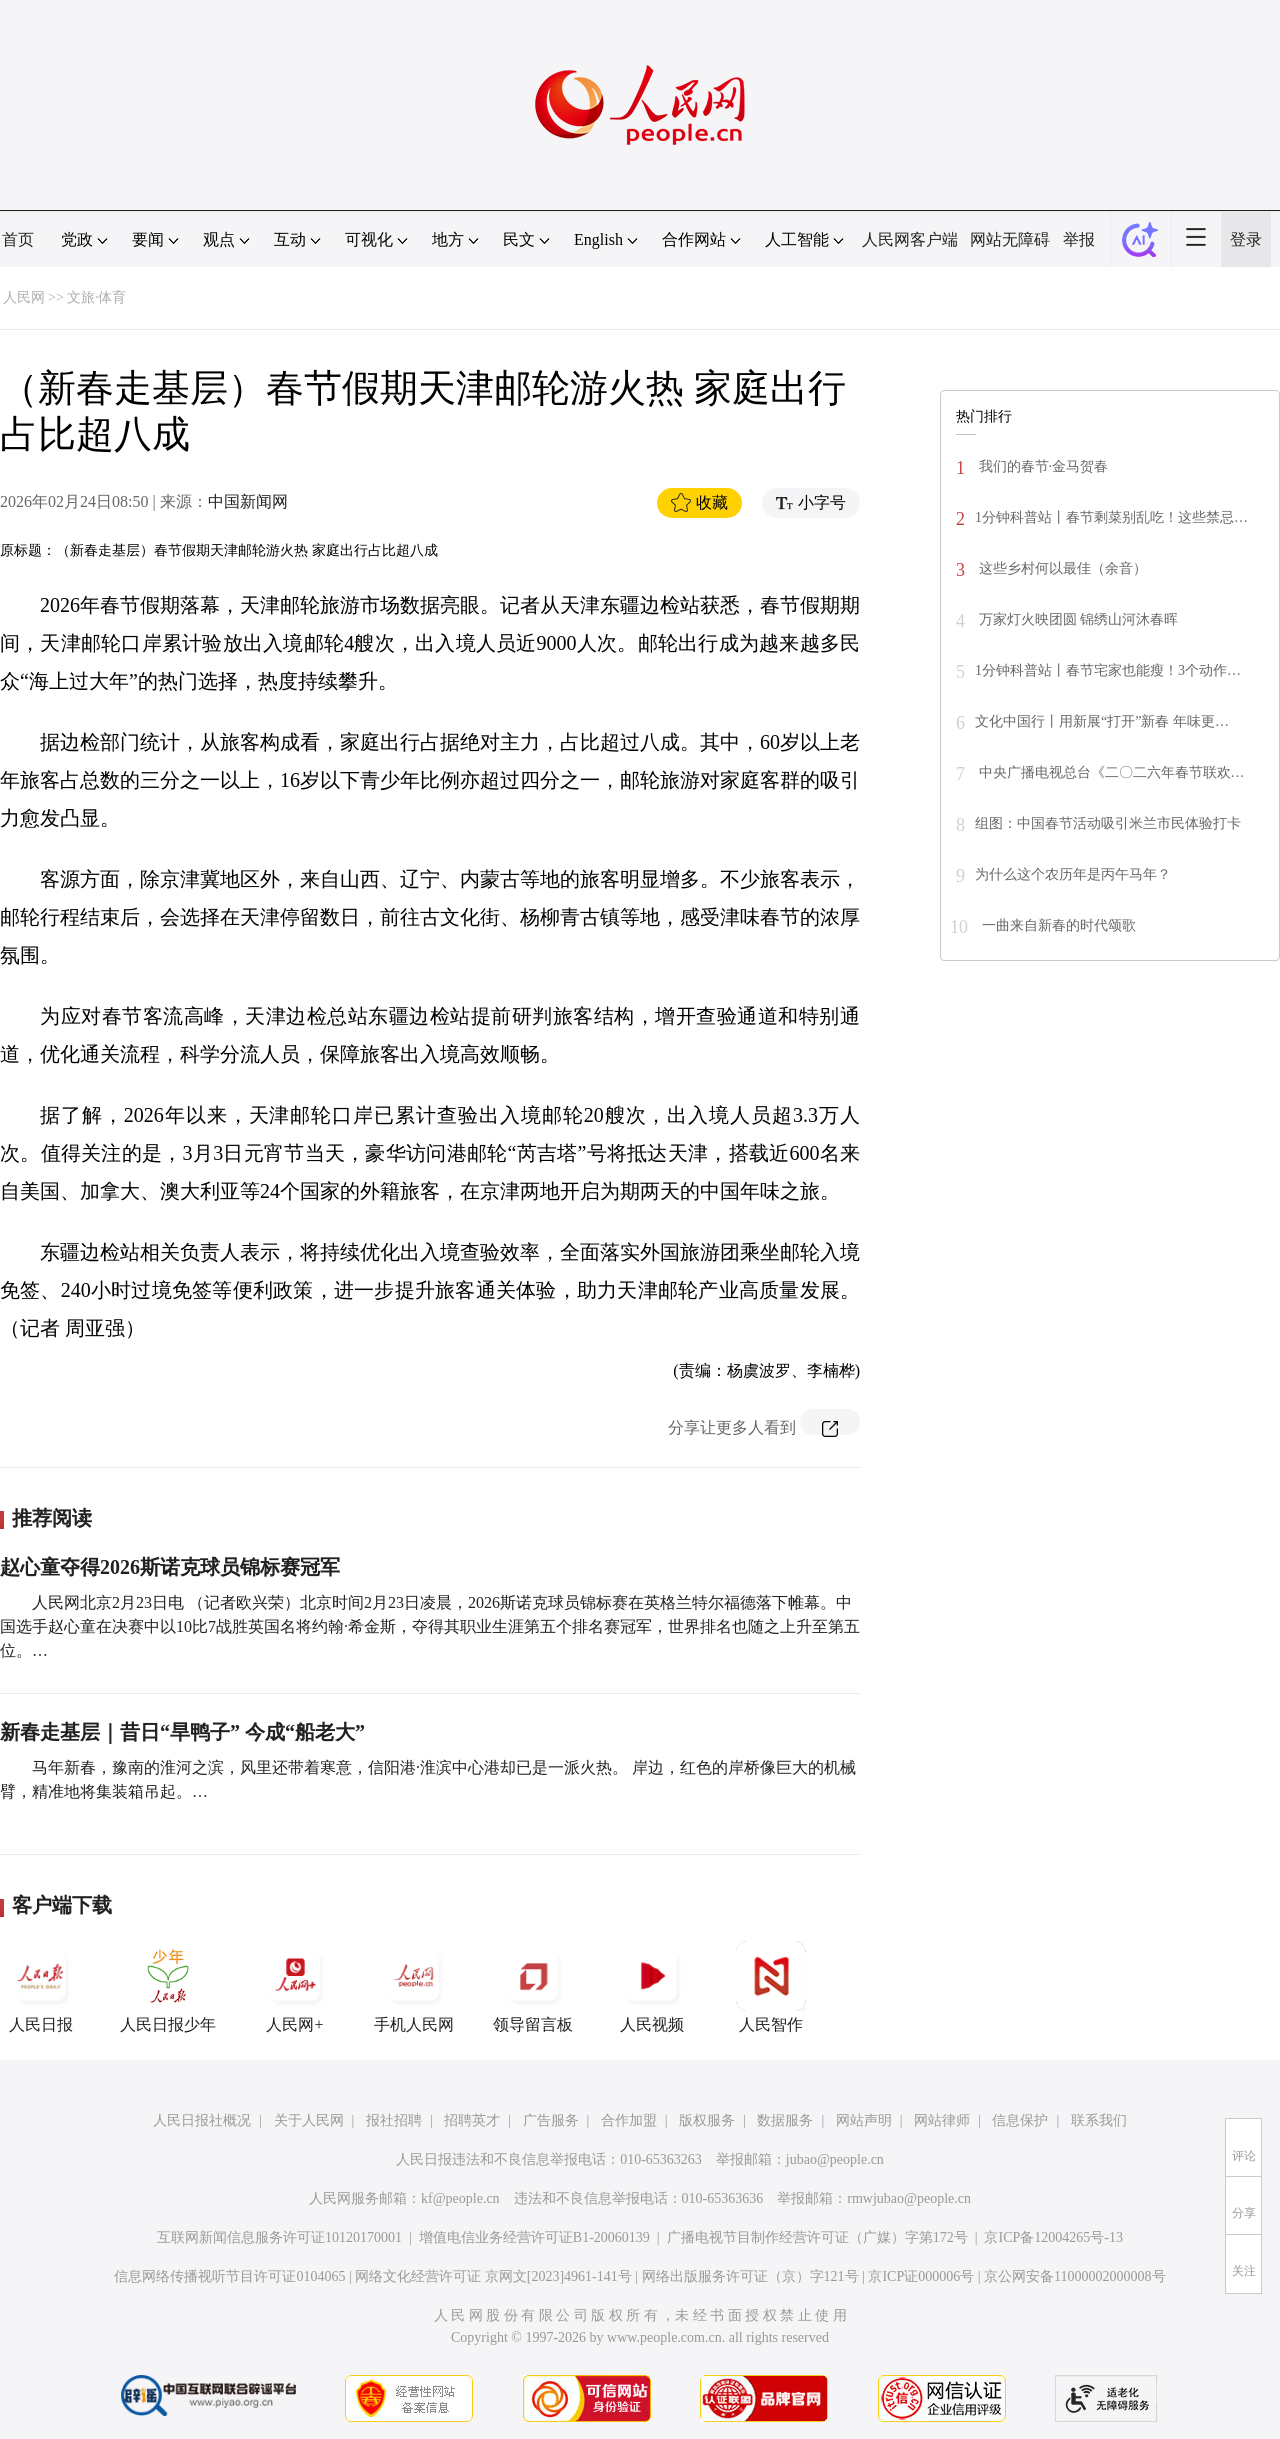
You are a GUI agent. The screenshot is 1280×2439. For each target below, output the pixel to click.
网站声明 (864, 2120)
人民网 (24, 297)
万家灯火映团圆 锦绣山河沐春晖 (1076, 619)
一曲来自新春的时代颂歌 (1057, 925)
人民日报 (41, 1987)
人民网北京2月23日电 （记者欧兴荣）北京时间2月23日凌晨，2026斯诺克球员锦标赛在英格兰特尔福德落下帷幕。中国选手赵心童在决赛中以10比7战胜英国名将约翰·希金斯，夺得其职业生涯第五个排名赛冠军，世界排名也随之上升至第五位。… (430, 1626)
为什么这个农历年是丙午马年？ (1073, 874)
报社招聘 (394, 2120)
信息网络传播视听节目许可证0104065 (229, 2276)
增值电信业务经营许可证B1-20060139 (534, 2237)
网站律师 (942, 2120)
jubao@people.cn (835, 2159)
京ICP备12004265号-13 (1053, 2237)
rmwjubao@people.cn (909, 2198)
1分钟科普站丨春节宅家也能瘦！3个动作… (1108, 670)
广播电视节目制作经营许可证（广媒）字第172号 (817, 2237)
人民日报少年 (168, 1987)
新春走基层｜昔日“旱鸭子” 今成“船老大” (182, 1732)
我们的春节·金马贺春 (1041, 466)
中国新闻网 (248, 501)
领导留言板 (533, 1987)
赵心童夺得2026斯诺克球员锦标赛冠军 (170, 1567)
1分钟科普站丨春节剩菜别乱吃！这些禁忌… (1111, 517)
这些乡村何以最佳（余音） (1061, 568)
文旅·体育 (97, 297)
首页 (18, 239)
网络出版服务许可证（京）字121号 (750, 2276)
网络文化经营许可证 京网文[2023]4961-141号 (493, 2276)
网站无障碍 (1010, 239)
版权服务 (707, 2120)
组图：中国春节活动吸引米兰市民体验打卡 (1108, 823)
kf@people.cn (460, 2198)
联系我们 (1099, 2120)
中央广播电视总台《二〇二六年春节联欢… (1110, 772)
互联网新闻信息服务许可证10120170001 (279, 2237)
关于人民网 (309, 2120)
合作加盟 (629, 2120)
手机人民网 (414, 1987)
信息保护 (1020, 2120)
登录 (1246, 239)
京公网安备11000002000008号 (1074, 2276)
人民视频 (652, 1987)
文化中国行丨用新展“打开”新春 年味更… (1102, 721)
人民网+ (295, 1987)
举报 (1079, 239)
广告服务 (551, 2120)
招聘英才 (472, 2120)
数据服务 (785, 2120)
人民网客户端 (910, 239)
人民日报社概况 (202, 2120)
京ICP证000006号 (921, 2276)
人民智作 (771, 1987)
